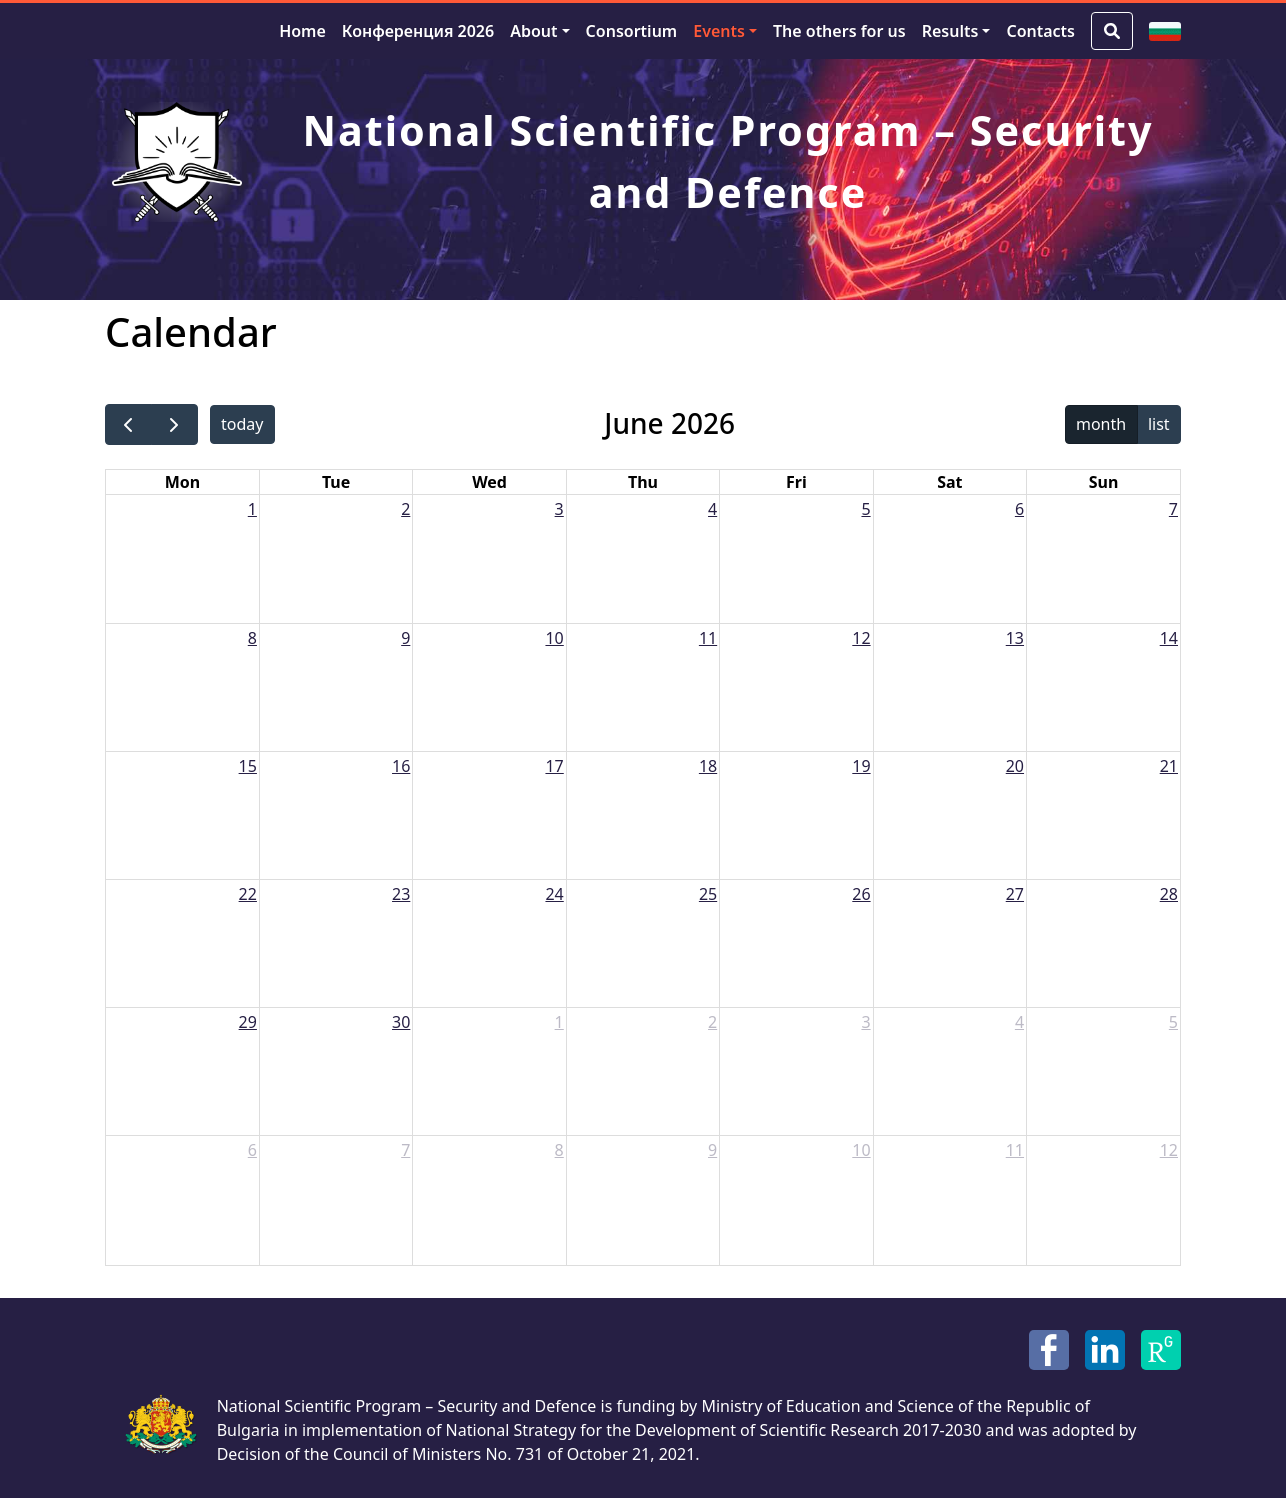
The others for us (839, 31)
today (242, 424)
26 (861, 894)
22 (248, 894)
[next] (174, 424)
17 (554, 766)
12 (861, 638)
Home (302, 31)
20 (1015, 766)
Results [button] (950, 31)
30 (401, 1022)
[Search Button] (1112, 31)
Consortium (632, 31)
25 (708, 894)
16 (401, 766)
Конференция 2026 (418, 31)
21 (1169, 766)
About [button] (533, 31)
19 (861, 766)
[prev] (128, 424)
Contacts (1040, 31)
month (1101, 424)
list (1159, 424)
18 (708, 766)
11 (708, 638)
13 (1015, 638)
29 (248, 1022)
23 (401, 894)
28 (1169, 894)
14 (1169, 638)
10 (554, 638)
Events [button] (719, 31)
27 (1015, 894)
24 (554, 894)
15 (248, 766)
